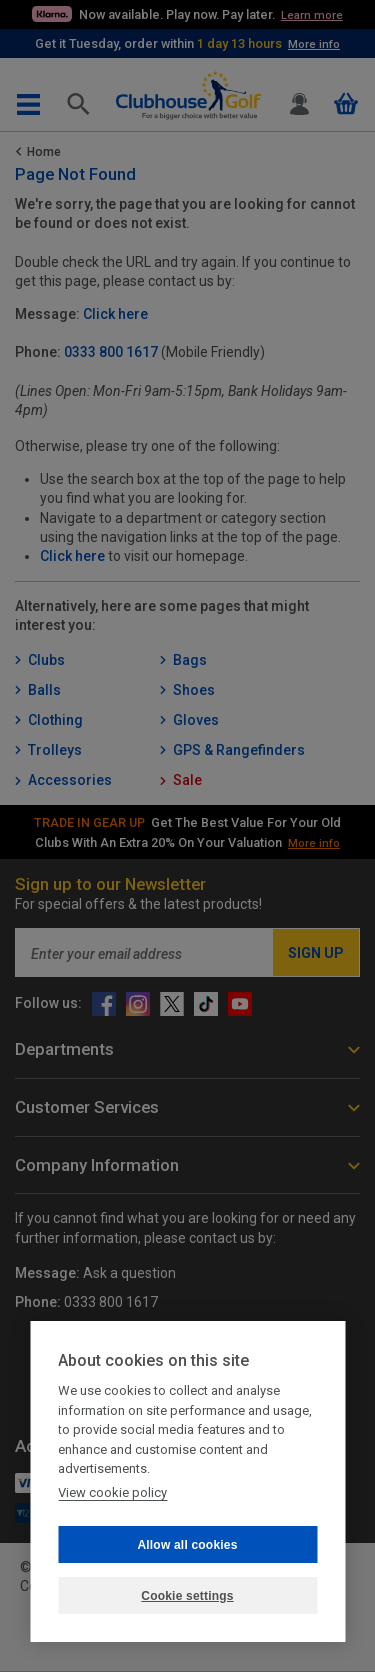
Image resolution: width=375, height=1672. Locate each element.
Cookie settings (187, 1596)
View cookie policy (112, 1492)
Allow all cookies (187, 1545)
